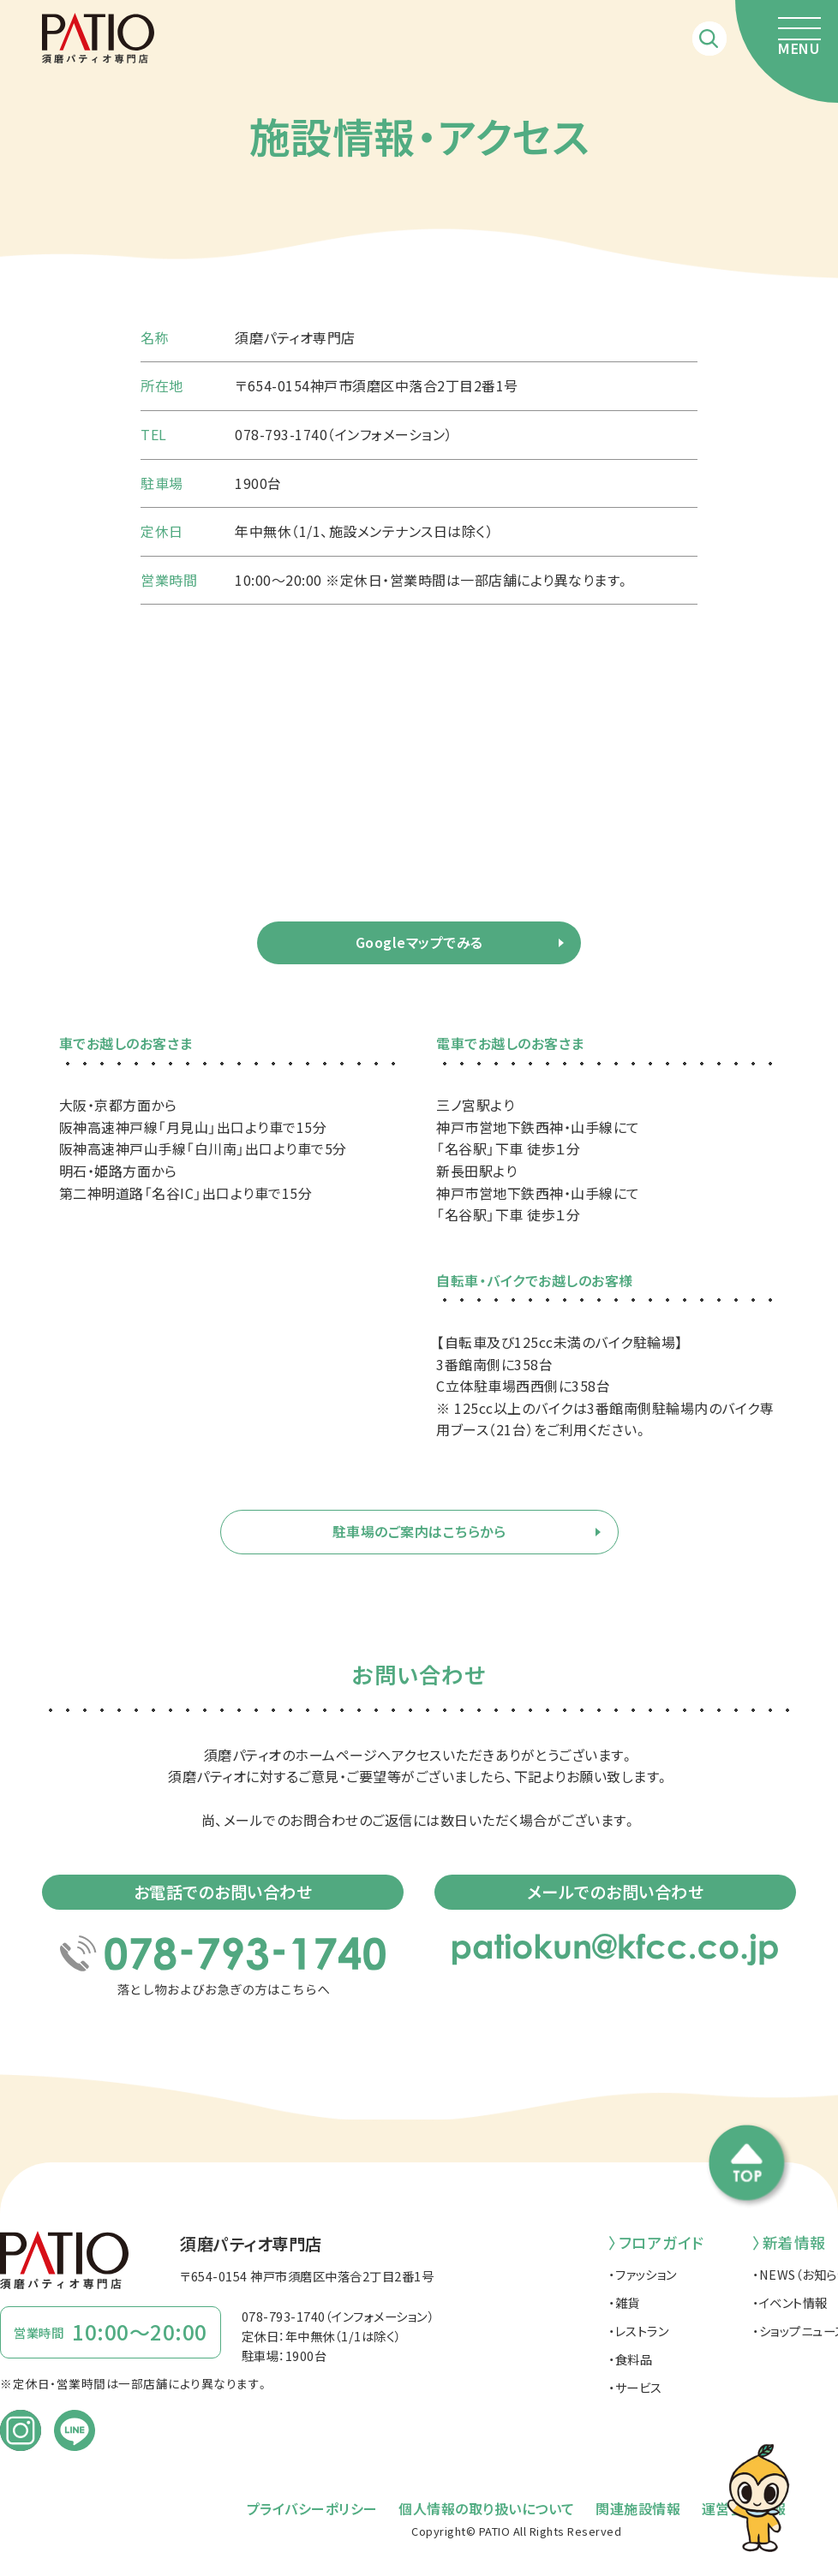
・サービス (635, 2387)
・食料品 (630, 2359)
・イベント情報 (790, 2302)
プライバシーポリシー (312, 2508)
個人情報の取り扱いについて (486, 2508)
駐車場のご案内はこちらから (419, 1531)
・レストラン (638, 2331)
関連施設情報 (638, 2508)
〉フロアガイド (656, 2242)
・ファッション (642, 2274)
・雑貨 (624, 2302)
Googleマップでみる (419, 942)
